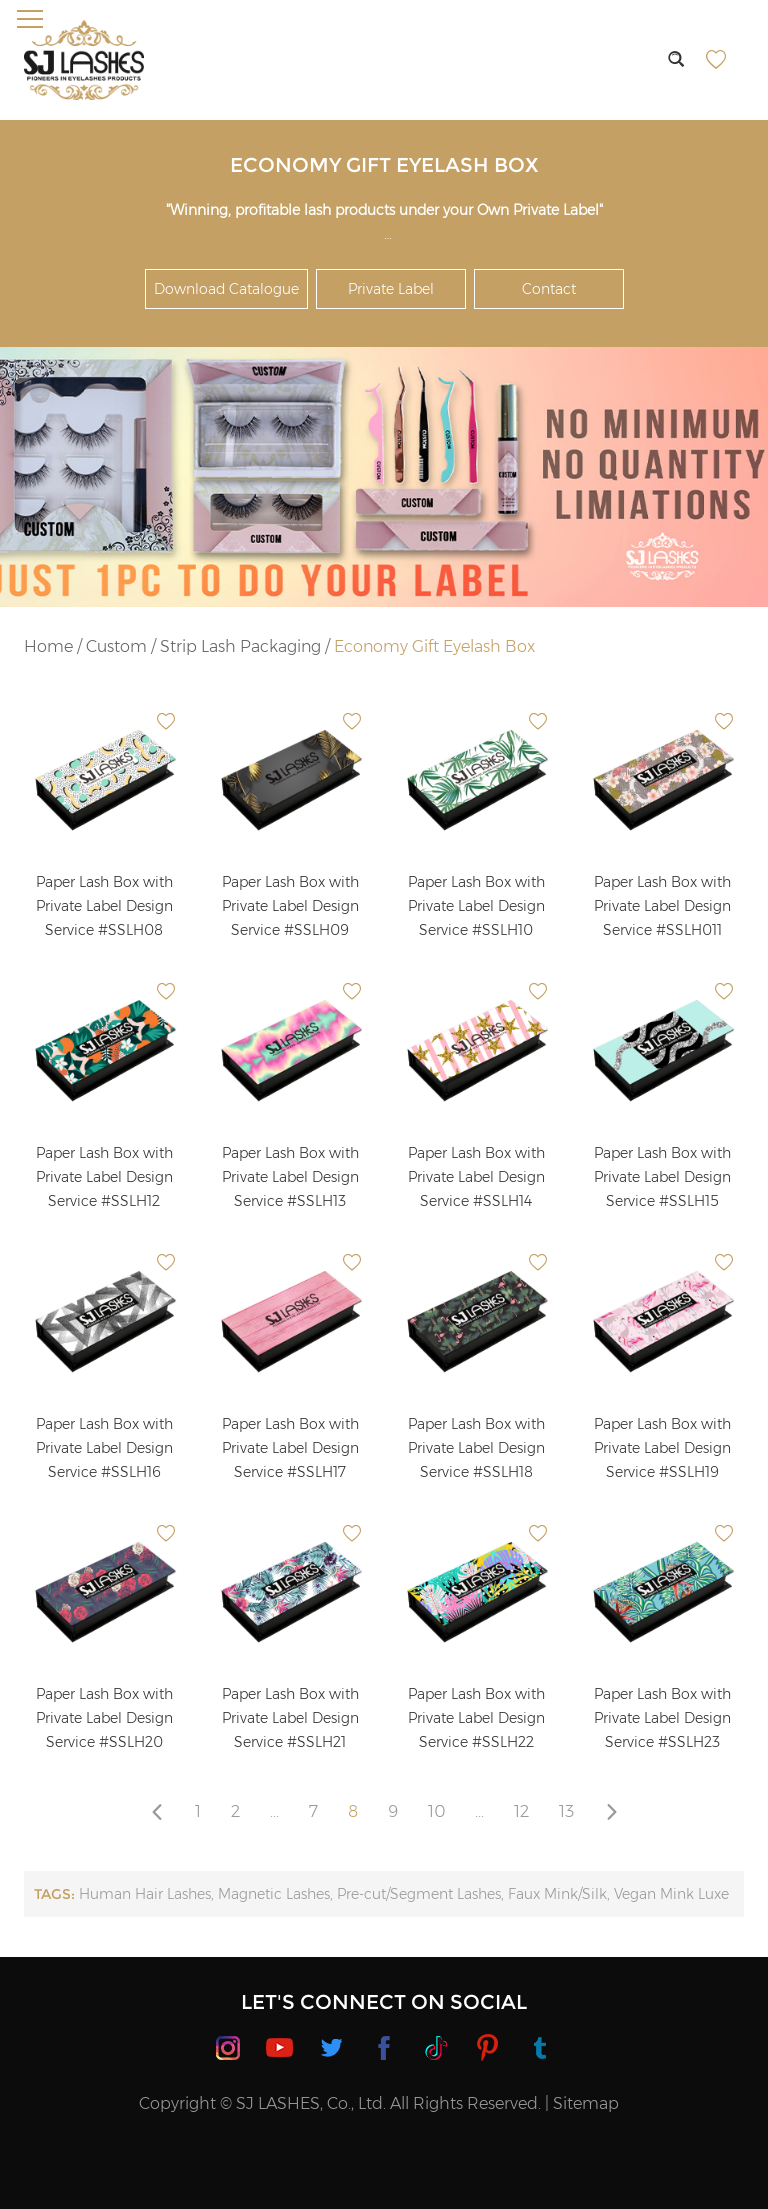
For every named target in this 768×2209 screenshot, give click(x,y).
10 (436, 1811)
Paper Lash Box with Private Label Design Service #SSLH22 (476, 1718)
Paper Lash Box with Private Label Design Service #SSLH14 (476, 1177)
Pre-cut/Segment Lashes (419, 1894)
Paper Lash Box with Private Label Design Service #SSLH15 (662, 1177)
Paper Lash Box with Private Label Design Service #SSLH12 (104, 1177)
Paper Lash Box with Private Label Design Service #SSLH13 (290, 1177)
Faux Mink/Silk (557, 1894)
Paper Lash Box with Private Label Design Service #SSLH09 (290, 906)
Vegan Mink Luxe (671, 1894)
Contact (549, 289)
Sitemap (586, 2103)
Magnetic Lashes (274, 1894)
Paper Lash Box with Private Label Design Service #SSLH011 (662, 906)
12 (521, 1811)
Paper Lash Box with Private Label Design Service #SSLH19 (662, 1448)
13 (566, 1811)
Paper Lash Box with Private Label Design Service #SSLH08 (104, 906)
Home (48, 646)
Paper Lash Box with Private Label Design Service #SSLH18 (476, 1448)
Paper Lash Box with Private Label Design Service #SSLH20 (104, 1718)
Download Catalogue (226, 289)
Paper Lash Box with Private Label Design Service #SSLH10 (476, 906)
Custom (116, 646)
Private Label (391, 289)
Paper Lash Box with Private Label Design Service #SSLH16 (104, 1448)
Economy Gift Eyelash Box (434, 646)
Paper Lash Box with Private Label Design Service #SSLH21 (290, 1718)
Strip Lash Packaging (240, 646)
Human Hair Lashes (145, 1894)
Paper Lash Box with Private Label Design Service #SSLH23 (662, 1718)
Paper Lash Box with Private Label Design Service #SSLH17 (290, 1448)
